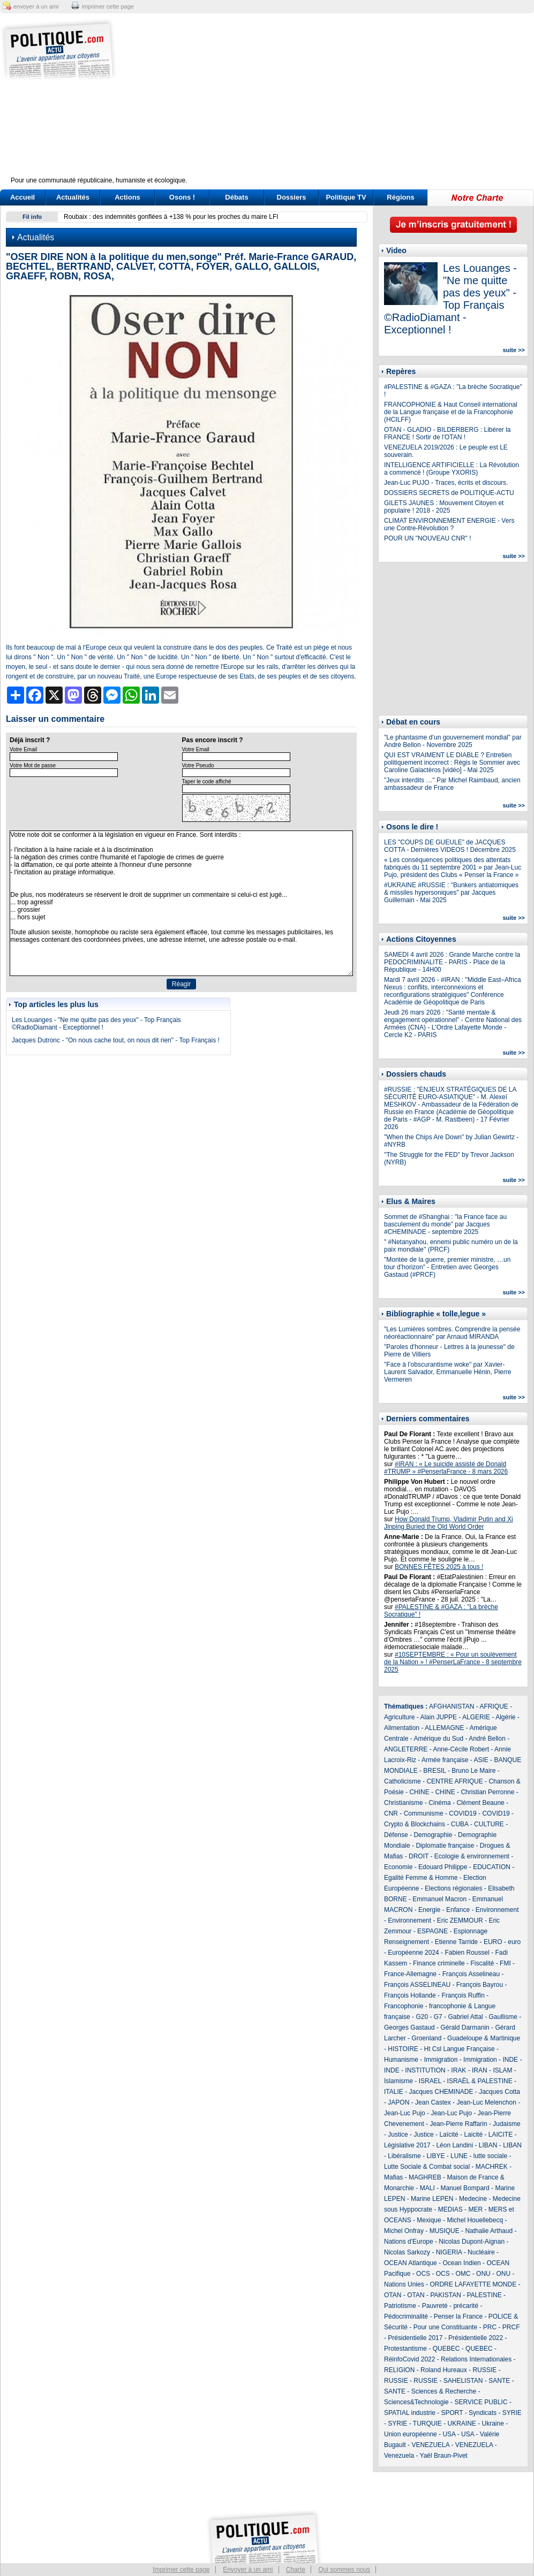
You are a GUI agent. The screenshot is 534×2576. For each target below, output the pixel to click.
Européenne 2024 (413, 1952)
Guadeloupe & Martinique (483, 2038)
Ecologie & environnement (471, 1856)
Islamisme (398, 2081)
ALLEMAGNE (444, 1728)
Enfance (458, 1910)
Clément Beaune (480, 1803)
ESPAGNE (432, 1931)
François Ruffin (462, 1995)
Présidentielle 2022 (475, 2338)
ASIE (480, 1760)
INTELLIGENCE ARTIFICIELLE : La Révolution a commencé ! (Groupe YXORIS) (451, 468)
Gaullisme (502, 2017)
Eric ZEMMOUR (460, 1920)
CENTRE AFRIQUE (454, 1781)
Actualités (72, 197)
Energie (429, 1910)
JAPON (398, 2102)
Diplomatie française (445, 1845)
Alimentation (401, 1728)
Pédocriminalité (406, 2316)
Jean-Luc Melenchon (486, 2102)
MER (475, 2209)
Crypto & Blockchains (414, 1824)
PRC (490, 2327)
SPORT (452, 2413)
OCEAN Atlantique (410, 2263)
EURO (493, 1942)
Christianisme (403, 1803)
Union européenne (410, 2434)
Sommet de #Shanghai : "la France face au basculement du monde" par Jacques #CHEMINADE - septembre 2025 (445, 1224)
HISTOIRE (403, 2049)
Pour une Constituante (445, 2327)
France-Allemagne (410, 1974)
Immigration (441, 2059)
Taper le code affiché (206, 781)
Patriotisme (400, 2306)
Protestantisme (405, 2348)
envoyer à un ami (35, 6)
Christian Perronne (487, 1792)
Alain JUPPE (438, 1717)
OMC (462, 2273)
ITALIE (393, 2091)
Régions (400, 197)
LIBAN (488, 2145)
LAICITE (500, 2134)
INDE (510, 2059)
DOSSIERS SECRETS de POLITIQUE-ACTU (449, 493)
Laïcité (448, 2134)
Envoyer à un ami (248, 2569)
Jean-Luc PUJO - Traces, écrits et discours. (446, 482)
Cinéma (439, 1803)
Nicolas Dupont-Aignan (472, 2241)
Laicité (473, 2134)
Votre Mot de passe (33, 765)
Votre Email (23, 749)
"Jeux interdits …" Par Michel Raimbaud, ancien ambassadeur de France (452, 783)
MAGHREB (425, 2177)
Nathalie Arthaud (489, 2231)
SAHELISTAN (463, 2380)
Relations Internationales (476, 2359)
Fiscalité (482, 1963)
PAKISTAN (445, 2295)
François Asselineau (471, 1974)
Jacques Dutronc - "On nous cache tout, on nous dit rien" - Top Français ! (116, 1040)
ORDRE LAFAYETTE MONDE (473, 2284)
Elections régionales (453, 1888)
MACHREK (492, 2166)
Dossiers (291, 197)
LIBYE (435, 2156)
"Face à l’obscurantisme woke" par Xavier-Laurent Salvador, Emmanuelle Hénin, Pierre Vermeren (447, 1372)
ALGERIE (476, 1717)
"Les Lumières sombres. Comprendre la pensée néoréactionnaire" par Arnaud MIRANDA (452, 1332)
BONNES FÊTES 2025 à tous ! (439, 1567)
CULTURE (489, 1824)
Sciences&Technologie (416, 2402)
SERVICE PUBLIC (480, 2402)
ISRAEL (430, 2081)
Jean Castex (433, 2102)
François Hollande (410, 1995)
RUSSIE (484, 2370)
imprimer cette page (108, 6)
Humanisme (401, 2059)
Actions (127, 197)
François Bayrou (479, 1984)
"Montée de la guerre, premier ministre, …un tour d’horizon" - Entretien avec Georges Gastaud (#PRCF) (447, 1267)
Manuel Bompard (464, 2188)
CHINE (419, 1792)
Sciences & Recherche (443, 2391)
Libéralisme (404, 2156)
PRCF (511, 2327)
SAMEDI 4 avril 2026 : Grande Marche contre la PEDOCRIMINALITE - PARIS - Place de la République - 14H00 (452, 962)
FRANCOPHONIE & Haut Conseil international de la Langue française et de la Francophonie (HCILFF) (450, 412)
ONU (483, 2273)
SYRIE (512, 2413)
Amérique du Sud (438, 1738)
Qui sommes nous (344, 2569)
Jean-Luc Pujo (404, 2113)
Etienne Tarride (456, 1942)
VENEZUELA (430, 2445)
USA (448, 2434)
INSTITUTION (425, 2070)
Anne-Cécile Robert (461, 1749)
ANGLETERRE (405, 1749)
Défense (396, 1835)
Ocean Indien (461, 2263)
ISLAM (502, 2070)
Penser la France (458, 2316)
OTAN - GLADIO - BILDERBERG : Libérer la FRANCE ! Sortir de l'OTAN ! (447, 433)
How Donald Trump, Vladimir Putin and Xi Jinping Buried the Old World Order (448, 1522)
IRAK (458, 2070)
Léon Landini (454, 2145)
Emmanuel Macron (439, 1899)
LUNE (459, 2156)
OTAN (392, 2295)
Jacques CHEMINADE (441, 2091)
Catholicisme (402, 1781)
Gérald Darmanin (464, 2027)
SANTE (499, 2380)
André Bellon (487, 1738)
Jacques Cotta (499, 2091)
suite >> (513, 350)
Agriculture (399, 1717)
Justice (398, 2134)
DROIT (418, 1856)
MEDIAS (450, 2209)
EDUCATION (491, 1867)
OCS (423, 2273)
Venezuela (399, 2455)
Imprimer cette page (181, 2569)
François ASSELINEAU (417, 1984)
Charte (295, 2569)
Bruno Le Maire (473, 1770)
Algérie (505, 1717)
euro (514, 1942)
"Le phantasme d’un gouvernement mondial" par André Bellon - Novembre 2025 (453, 741)
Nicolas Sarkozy (407, 2252)
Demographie (432, 1835)
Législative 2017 (407, 2145)
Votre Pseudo (198, 765)
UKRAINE (461, 2423)
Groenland (426, 2038)
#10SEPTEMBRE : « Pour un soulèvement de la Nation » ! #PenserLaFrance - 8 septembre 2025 (453, 1662)
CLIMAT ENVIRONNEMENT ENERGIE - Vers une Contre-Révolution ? (449, 524)
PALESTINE (484, 2295)
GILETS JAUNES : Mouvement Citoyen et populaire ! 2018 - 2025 (443, 506)
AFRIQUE (494, 1706)
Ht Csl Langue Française (459, 2049)
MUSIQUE (445, 2231)
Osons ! (182, 197)
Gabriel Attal (465, 2017)
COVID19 (462, 1813)
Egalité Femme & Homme (420, 1877)
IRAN (479, 2070)
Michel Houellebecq (475, 2220)
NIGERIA (449, 2252)
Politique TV (346, 197)
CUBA (460, 1824)
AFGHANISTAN (451, 1706)
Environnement (497, 1910)
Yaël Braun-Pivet (444, 2455)
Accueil (22, 197)
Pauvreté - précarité (450, 2306)
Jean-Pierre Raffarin (458, 2124)
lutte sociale (490, 2156)
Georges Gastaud (409, 2027)
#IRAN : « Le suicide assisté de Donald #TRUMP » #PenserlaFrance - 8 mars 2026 (446, 1467)
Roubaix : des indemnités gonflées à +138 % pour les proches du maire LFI (171, 216)
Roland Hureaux (443, 2370)
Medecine (473, 2198)
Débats (236, 197)
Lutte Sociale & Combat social (427, 2166)
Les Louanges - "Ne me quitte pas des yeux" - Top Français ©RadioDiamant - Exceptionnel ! (96, 1023)
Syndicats (483, 2413)
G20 (422, 2017)
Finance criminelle (439, 1963)
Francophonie (403, 2006)
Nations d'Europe (408, 2241)
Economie (398, 1867)
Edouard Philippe (442, 1867)
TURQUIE (427, 2423)
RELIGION (399, 2370)
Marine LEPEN (432, 2198)
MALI (427, 2188)
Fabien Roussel (467, 1952)
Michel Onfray (404, 2231)
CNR (391, 1813)
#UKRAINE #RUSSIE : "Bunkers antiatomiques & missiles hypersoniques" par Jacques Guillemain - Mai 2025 (451, 892)
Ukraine (493, 2423)
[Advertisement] (334, 102)
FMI (505, 1963)
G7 (438, 2017)
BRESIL (434, 1770)
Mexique (429, 2220)
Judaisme (506, 2124)
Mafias (393, 2177)
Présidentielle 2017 (415, 2338)
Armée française (445, 1760)
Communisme (423, 1813)
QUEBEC (446, 2348)
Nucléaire (481, 2252)
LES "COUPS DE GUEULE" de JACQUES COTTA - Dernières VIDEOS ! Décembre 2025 (450, 846)
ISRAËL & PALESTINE (480, 2081)
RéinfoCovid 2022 (409, 2359)
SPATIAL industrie (409, 2413)
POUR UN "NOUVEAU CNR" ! (427, 538)
